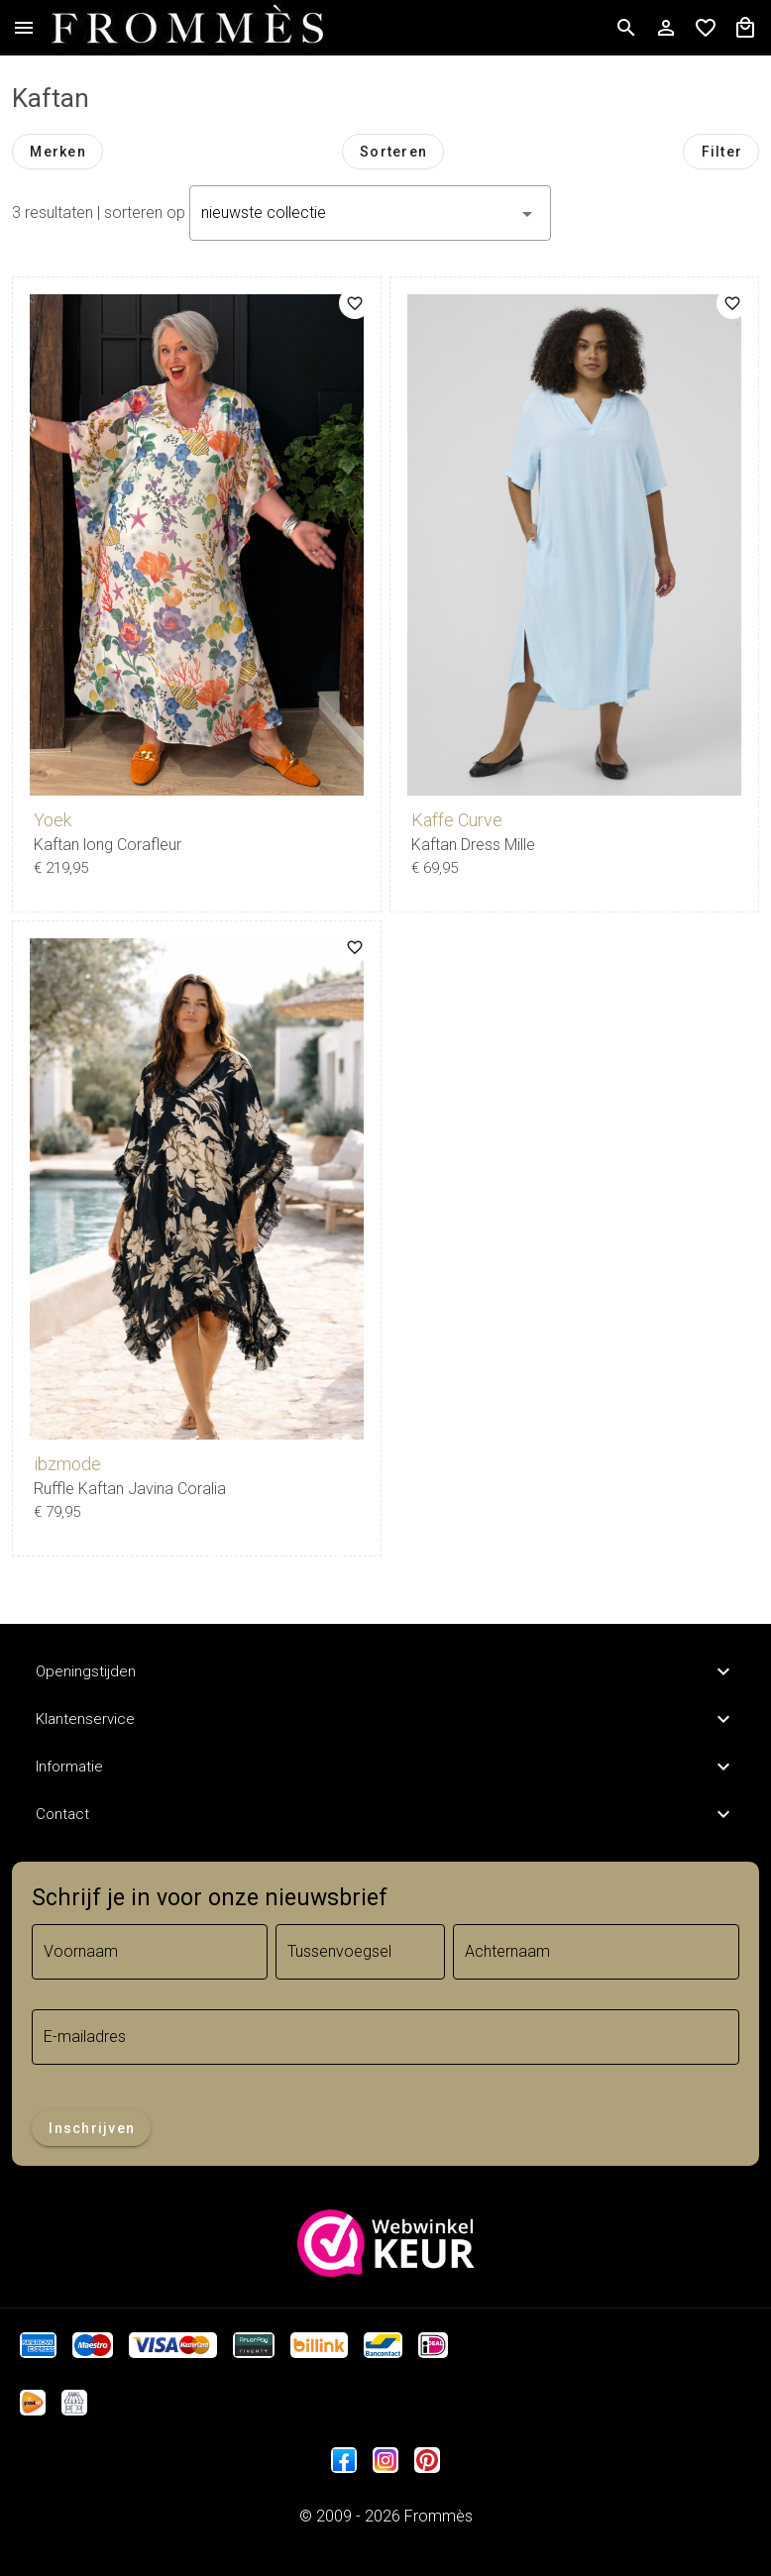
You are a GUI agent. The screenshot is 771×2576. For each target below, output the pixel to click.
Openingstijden (385, 1671)
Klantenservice (385, 1719)
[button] (370, 213)
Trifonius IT (385, 2539)
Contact (385, 1814)
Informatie (385, 1766)
